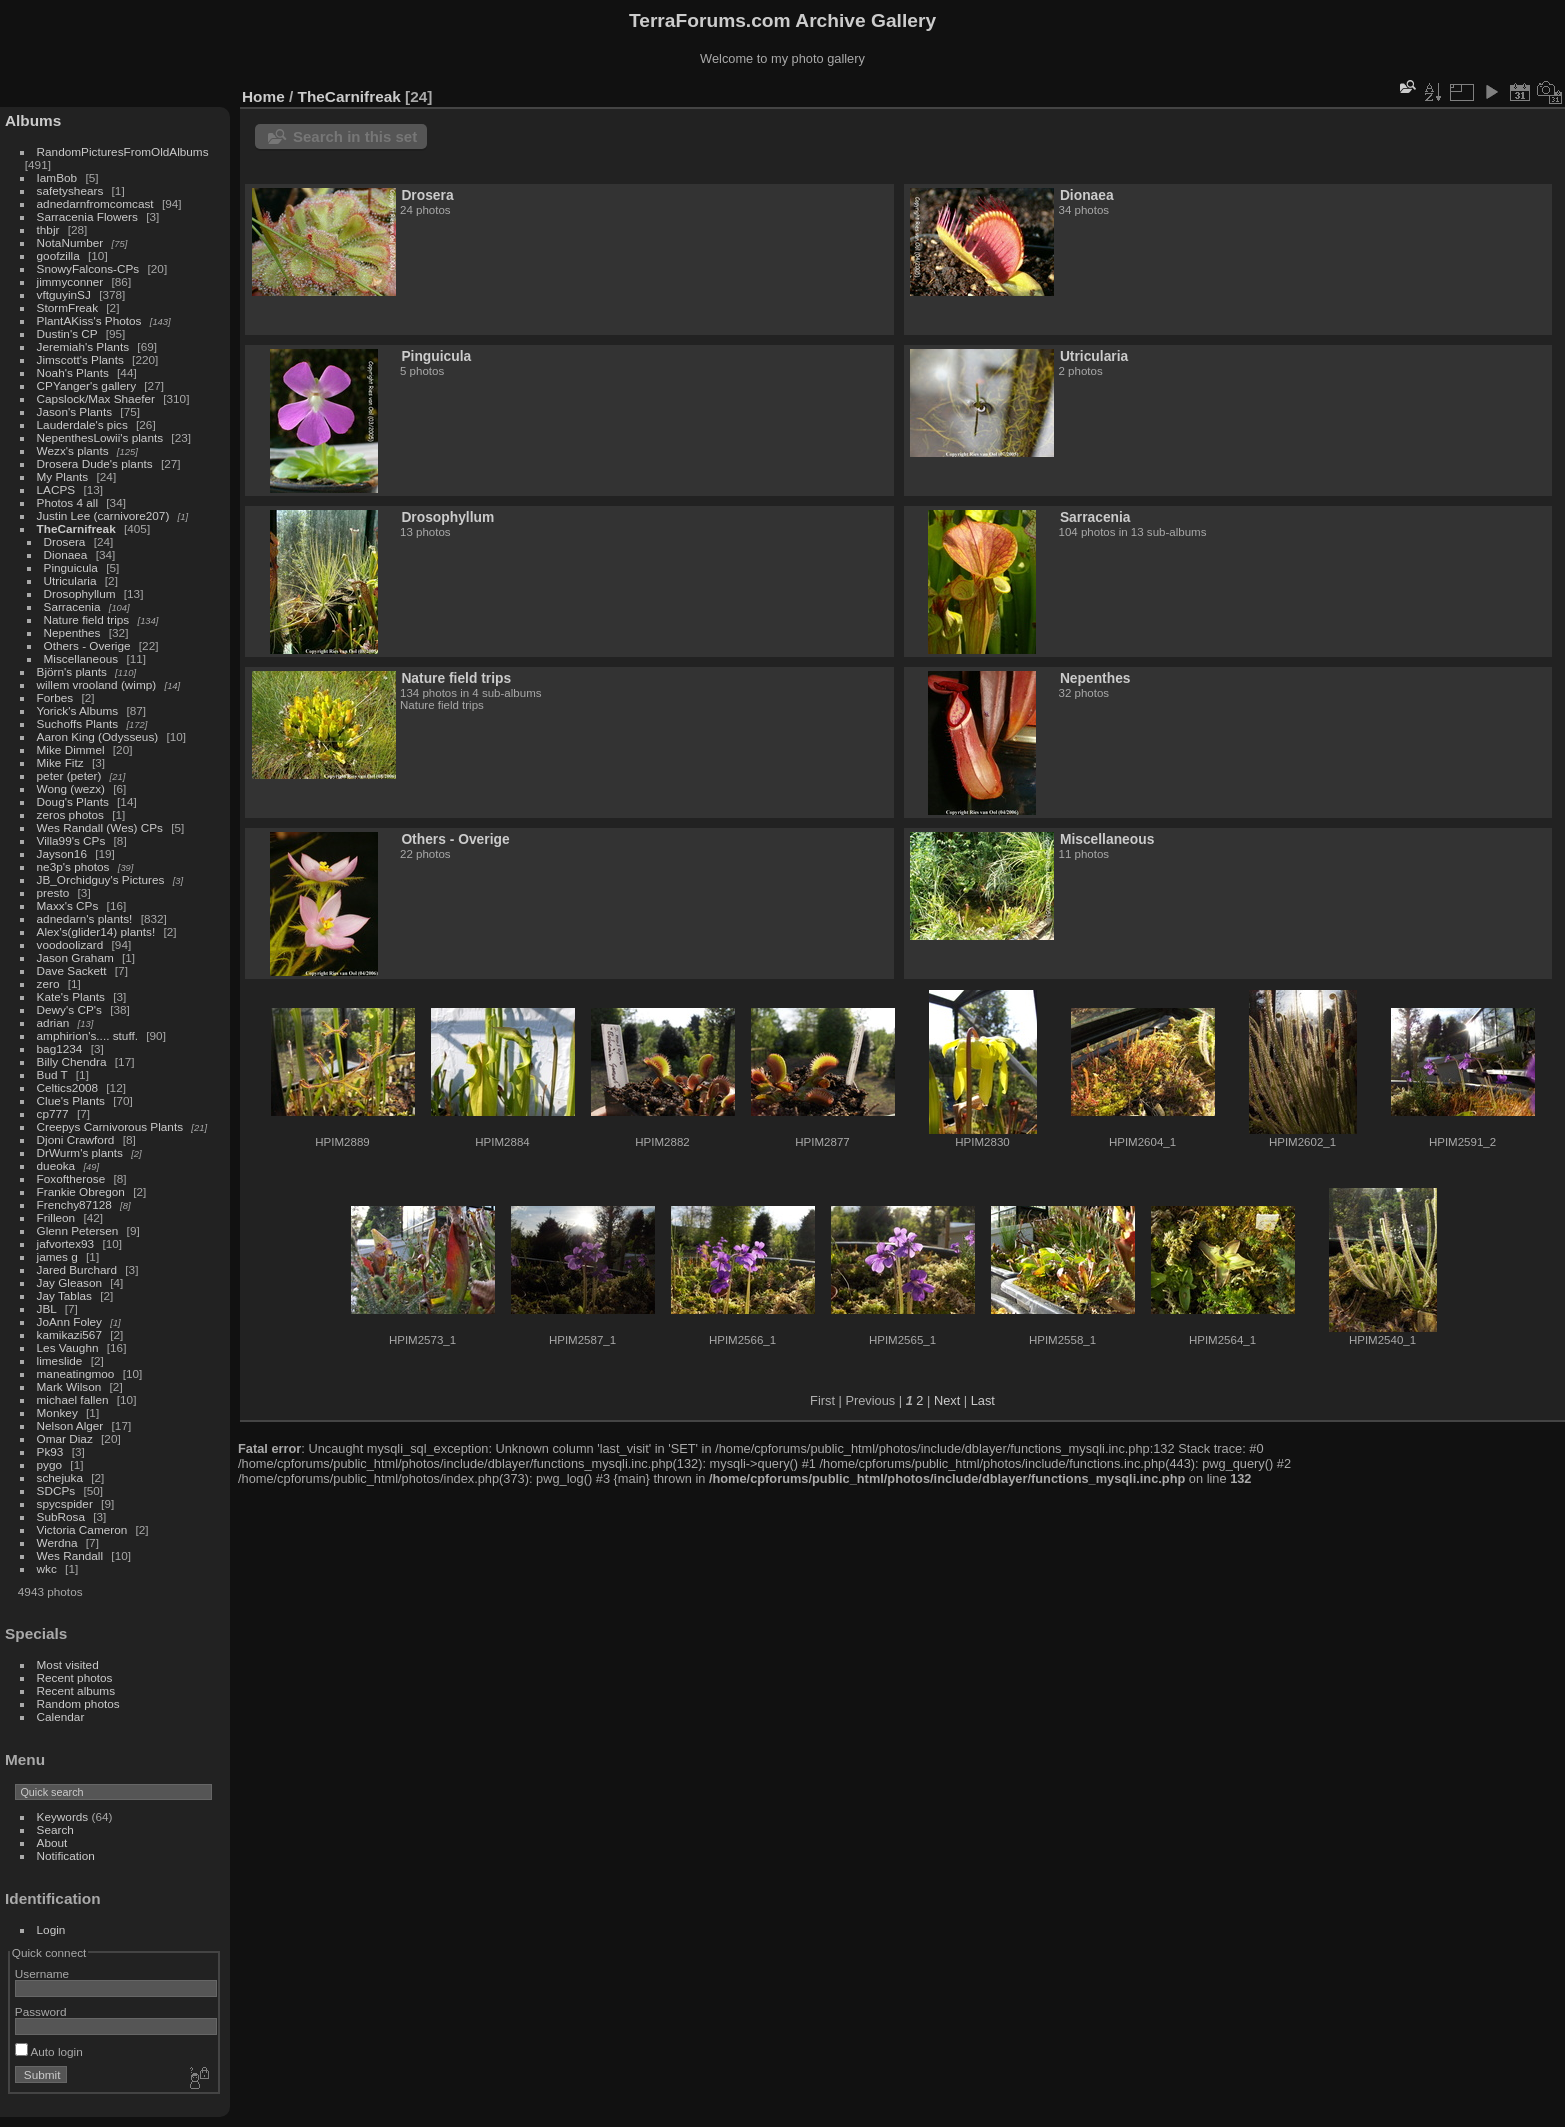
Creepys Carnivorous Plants (110, 1126)
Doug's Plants (73, 801)
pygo (50, 1464)
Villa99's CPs (71, 840)
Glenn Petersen (78, 1230)
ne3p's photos (73, 866)
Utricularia (70, 580)
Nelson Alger (70, 1425)
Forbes (55, 697)
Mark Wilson (69, 1386)
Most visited (68, 1664)
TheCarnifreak (76, 528)
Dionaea (66, 554)
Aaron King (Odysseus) (98, 736)
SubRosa (61, 1516)
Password (41, 2011)
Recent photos (75, 1677)
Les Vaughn (68, 1347)
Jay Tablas (64, 1295)
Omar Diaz (65, 1438)
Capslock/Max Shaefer (96, 398)
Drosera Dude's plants (95, 463)
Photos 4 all (67, 502)
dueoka (56, 1165)
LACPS (56, 489)
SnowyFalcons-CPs (88, 268)
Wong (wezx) (71, 788)
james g (57, 1256)
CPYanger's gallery (86, 385)
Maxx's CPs (68, 905)
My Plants (63, 476)
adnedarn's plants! (85, 918)
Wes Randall (70, 1555)
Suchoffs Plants (78, 723)
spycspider (65, 1503)
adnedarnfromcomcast (95, 203)
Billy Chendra (72, 1061)
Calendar (61, 1716)
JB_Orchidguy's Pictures (101, 879)
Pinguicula (71, 567)
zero (48, 983)
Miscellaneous (81, 658)
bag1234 (60, 1048)
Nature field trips (87, 619)
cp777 (53, 1113)
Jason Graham (75, 957)
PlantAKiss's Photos (89, 320)
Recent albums (76, 1690)
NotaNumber (70, 242)
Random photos (78, 1703)
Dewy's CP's (69, 1009)
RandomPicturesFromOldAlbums (123, 151)
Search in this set (355, 136)
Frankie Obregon (81, 1191)
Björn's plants (72, 671)
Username (42, 1973)
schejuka (60, 1477)
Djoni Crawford (76, 1139)
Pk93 (50, 1451)
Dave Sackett (72, 970)
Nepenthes (72, 632)
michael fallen (73, 1399)
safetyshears (70, 190)
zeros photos (70, 814)
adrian (53, 1022)
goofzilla (58, 255)
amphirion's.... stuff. (87, 1035)
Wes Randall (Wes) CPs (100, 827)
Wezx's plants (73, 450)
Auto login (49, 2051)
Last (983, 1400)
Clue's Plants (71, 1100)
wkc (47, 1568)
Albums (33, 120)
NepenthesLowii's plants (100, 437)
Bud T (52, 1074)
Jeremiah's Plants (83, 346)
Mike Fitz (60, 762)
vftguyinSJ (64, 294)
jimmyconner (70, 281)
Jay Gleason (69, 1282)
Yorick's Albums (78, 710)
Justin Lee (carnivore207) (103, 515)
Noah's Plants (73, 372)
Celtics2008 (67, 1087)
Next (947, 1400)
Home (263, 96)
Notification (66, 1855)
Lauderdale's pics (82, 424)
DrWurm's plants (80, 1152)
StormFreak (67, 307)
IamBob (57, 177)
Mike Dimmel (71, 749)
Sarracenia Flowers (87, 216)
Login (51, 1929)
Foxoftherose (71, 1178)
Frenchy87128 (74, 1204)
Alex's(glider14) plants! (96, 931)
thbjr (48, 229)
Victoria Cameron (82, 1529)
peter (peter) (69, 775)
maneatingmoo (76, 1373)
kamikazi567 (69, 1334)
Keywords (63, 1816)
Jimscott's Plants (80, 359)
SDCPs (56, 1490)
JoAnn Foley (69, 1321)
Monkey (57, 1412)
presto (53, 892)
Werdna (57, 1542)
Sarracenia (72, 606)
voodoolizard (70, 944)
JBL (47, 1308)
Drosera (65, 541)
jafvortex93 (66, 1243)
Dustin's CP (67, 333)
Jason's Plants (75, 411)
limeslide (60, 1360)
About (52, 1842)
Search (55, 1829)
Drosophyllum (80, 593)
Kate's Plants (71, 996)
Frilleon (56, 1217)
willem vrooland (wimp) (97, 684)
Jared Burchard (77, 1269)
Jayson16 (62, 853)
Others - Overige (87, 645)
